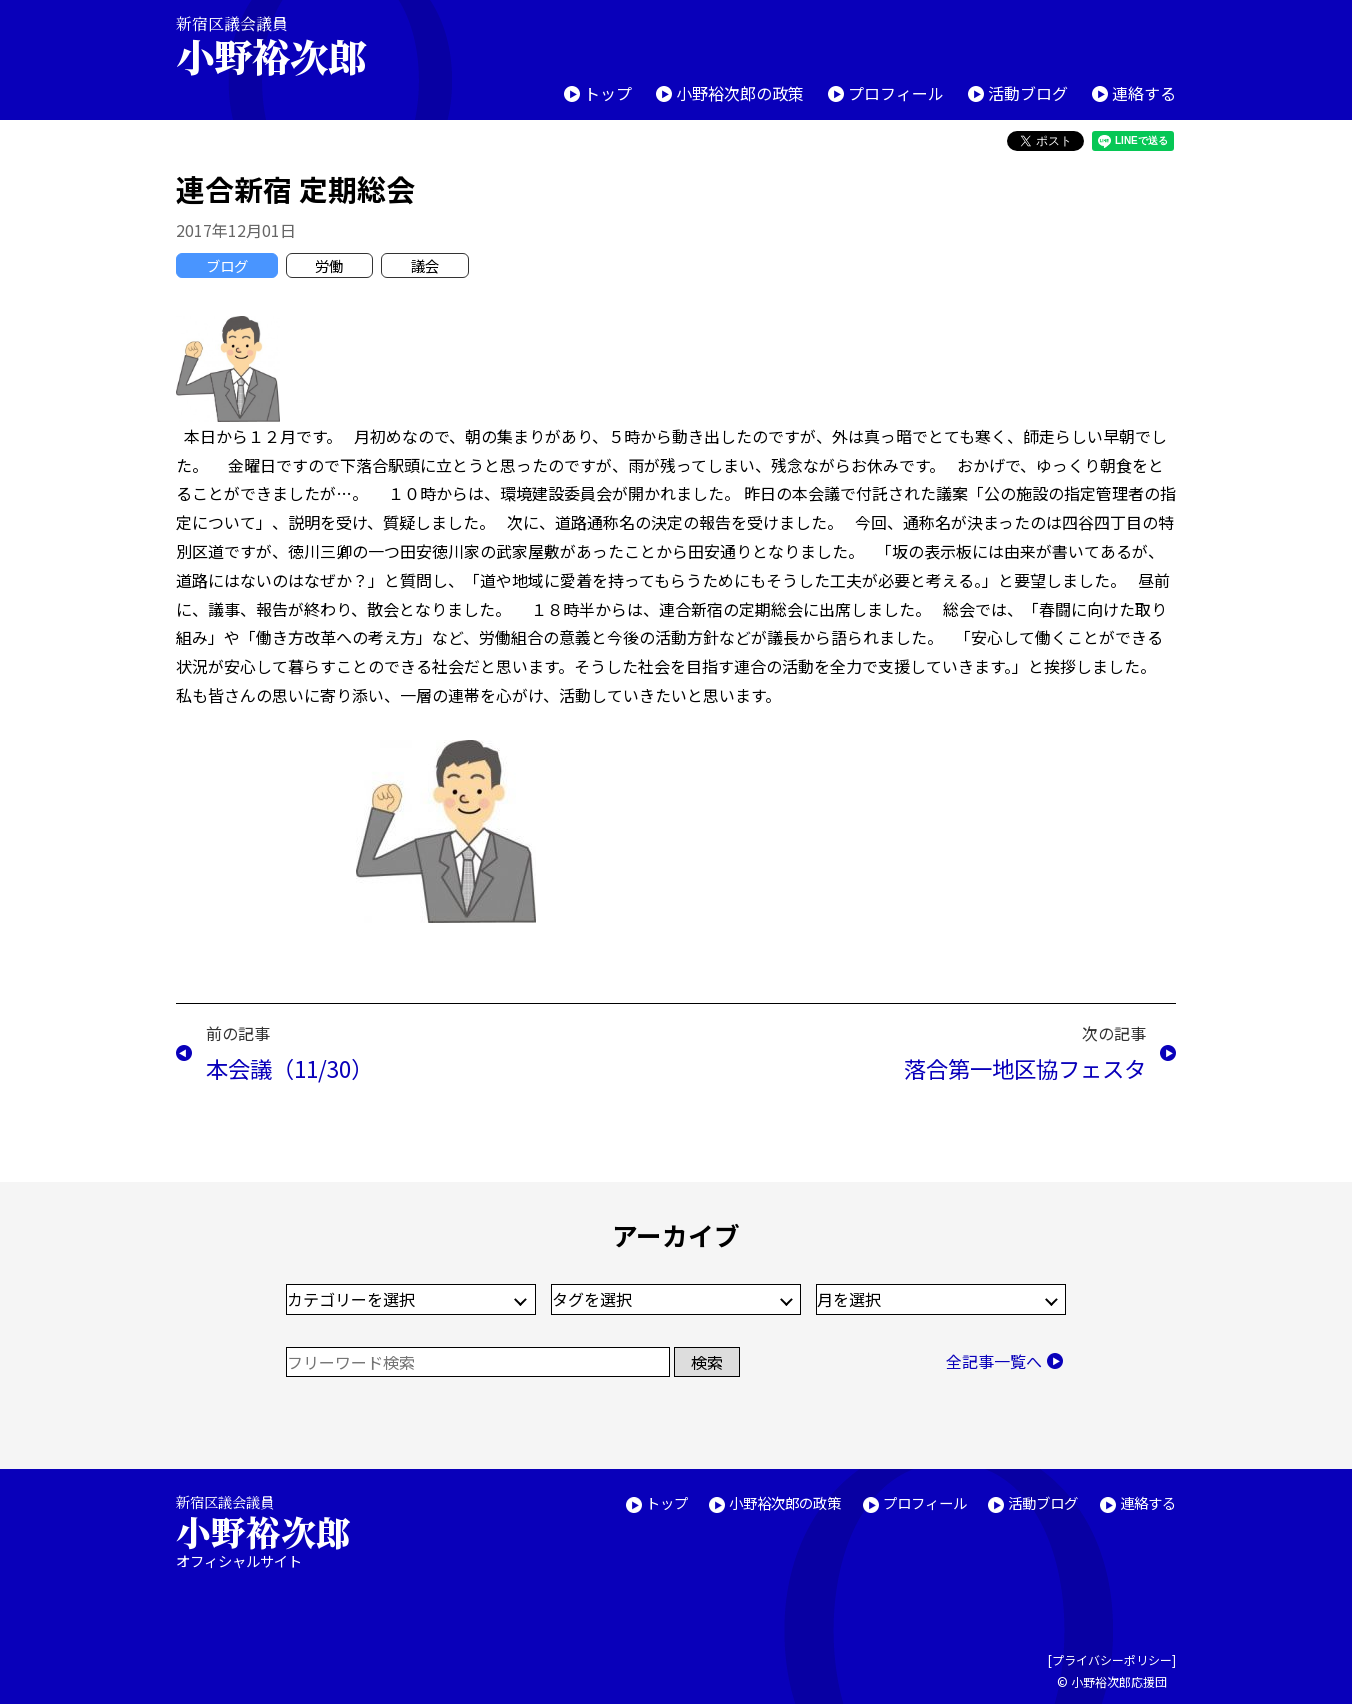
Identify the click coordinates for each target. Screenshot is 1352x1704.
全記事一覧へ (994, 1361)
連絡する (1144, 93)
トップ (608, 93)
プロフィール (896, 93)
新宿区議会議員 (288, 45)
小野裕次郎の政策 (740, 93)
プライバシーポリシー (1112, 1659)
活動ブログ (1028, 93)
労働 (329, 265)
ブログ (227, 265)
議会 (425, 265)
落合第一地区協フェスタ (1025, 1068)
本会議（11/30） (289, 1068)
